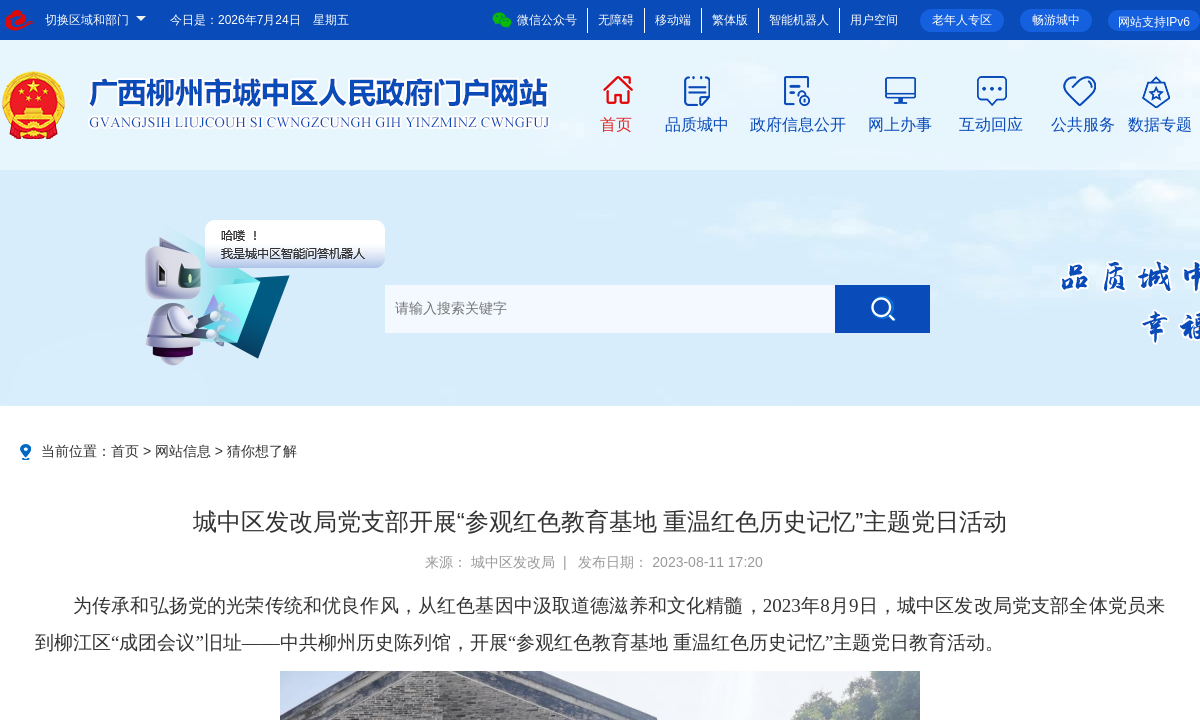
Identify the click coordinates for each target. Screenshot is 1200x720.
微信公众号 (534, 20)
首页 (616, 123)
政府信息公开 (798, 123)
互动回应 (991, 123)
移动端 (673, 20)
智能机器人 (799, 20)
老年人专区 (962, 20)
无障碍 (616, 20)
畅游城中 (1056, 20)
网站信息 (183, 451)
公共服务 (1083, 123)
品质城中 (697, 123)
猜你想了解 (262, 451)
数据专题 (1160, 123)
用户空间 (874, 20)
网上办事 (900, 123)
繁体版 (730, 20)
